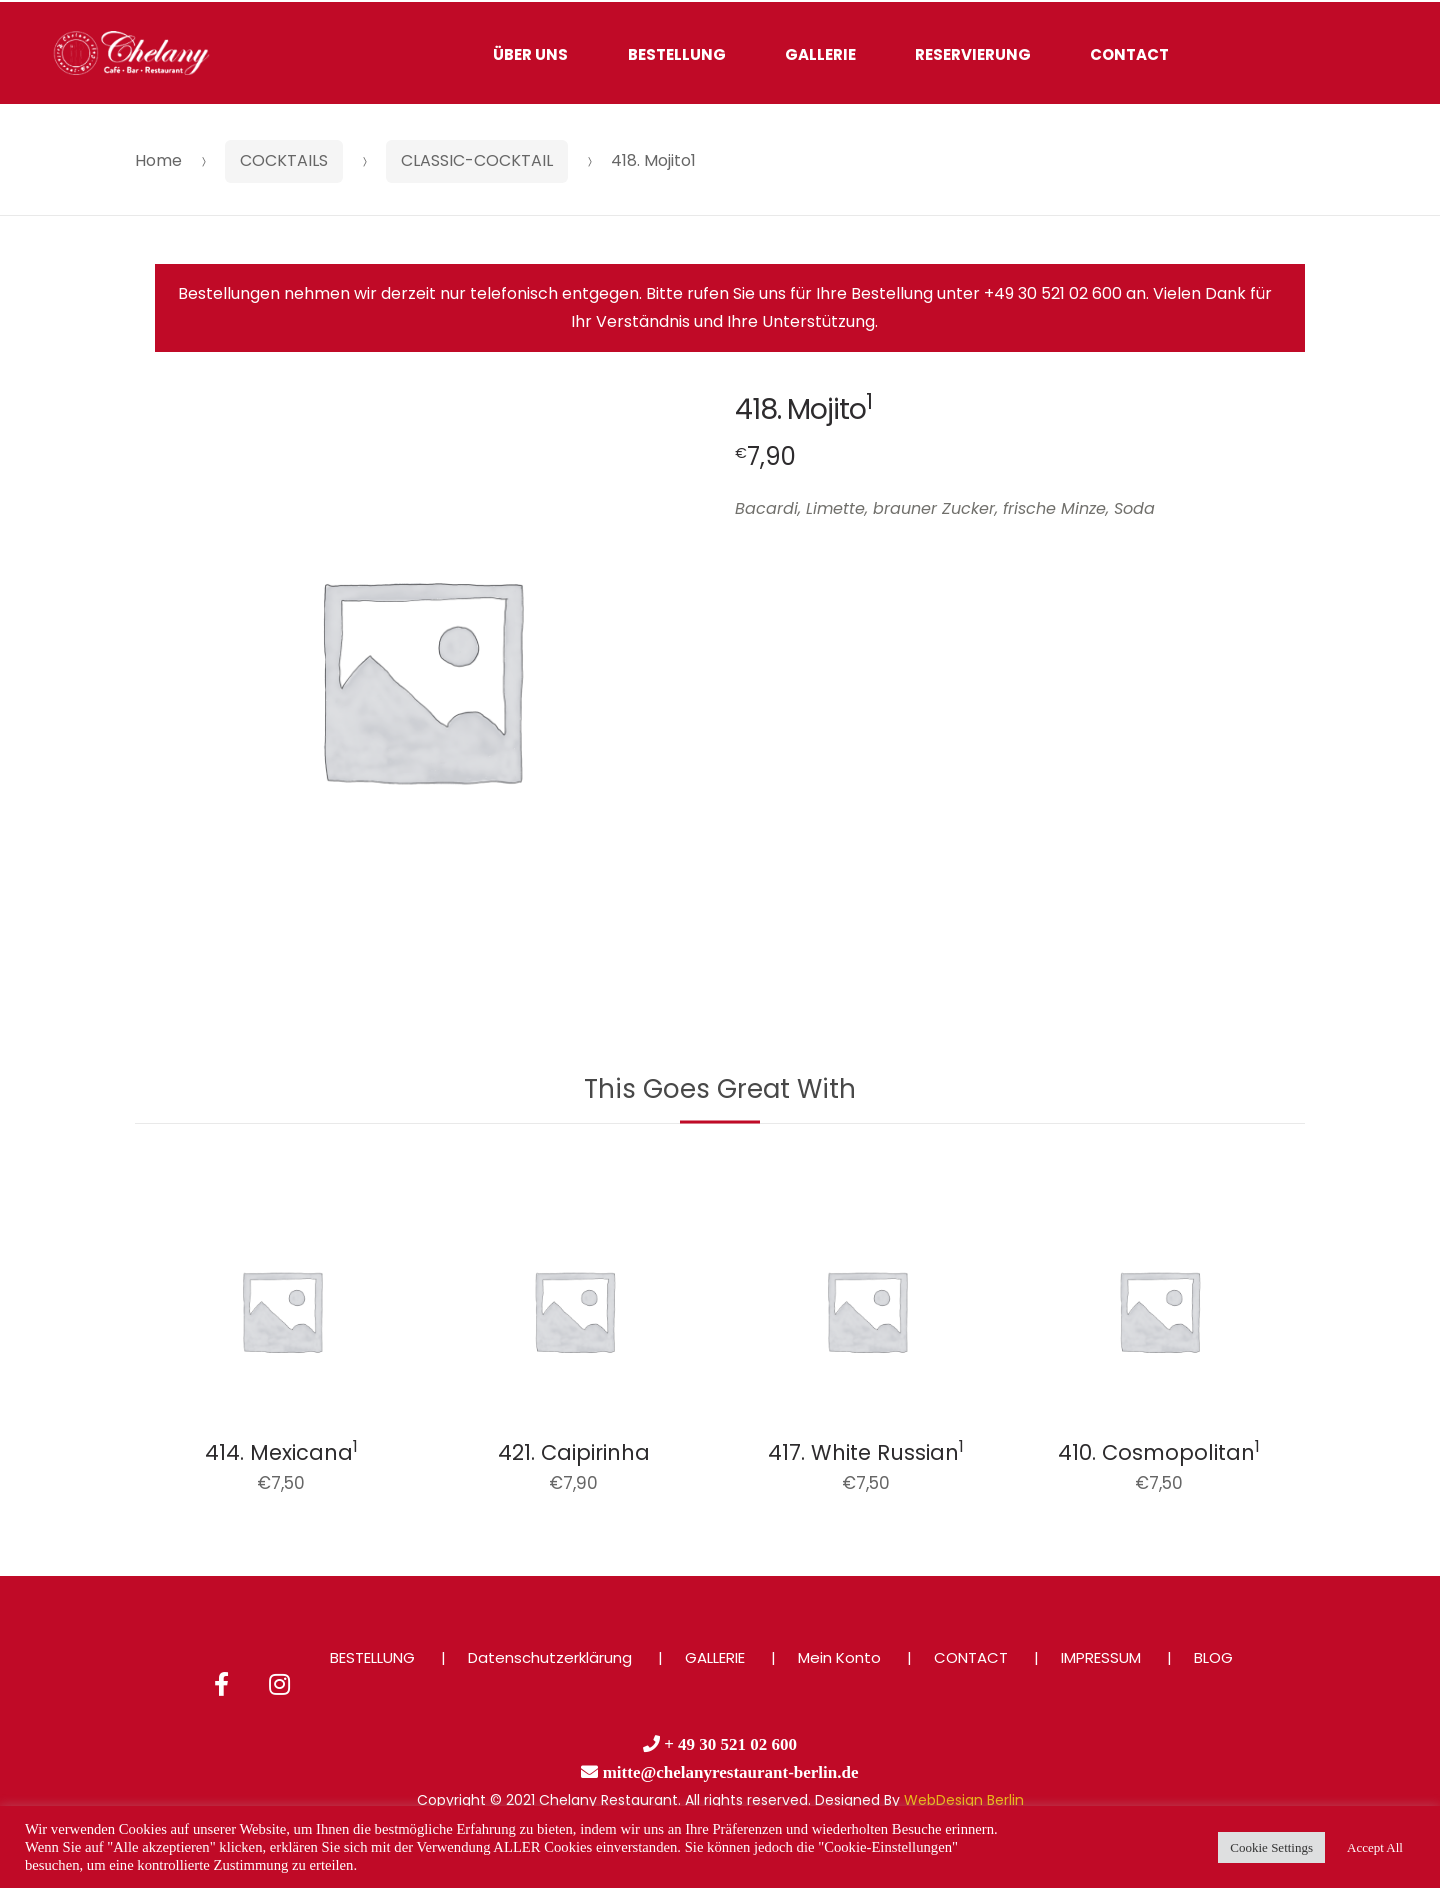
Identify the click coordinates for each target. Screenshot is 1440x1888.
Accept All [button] (1375, 1847)
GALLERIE (820, 54)
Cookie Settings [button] (1271, 1847)
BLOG (1213, 1657)
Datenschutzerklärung (550, 1657)
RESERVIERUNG (973, 54)
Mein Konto (839, 1657)
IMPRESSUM (1101, 1657)
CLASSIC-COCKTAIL (477, 160)
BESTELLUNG (677, 54)
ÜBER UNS (530, 54)
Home (158, 160)
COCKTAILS (284, 160)
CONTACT (1129, 54)
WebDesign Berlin (964, 1800)
